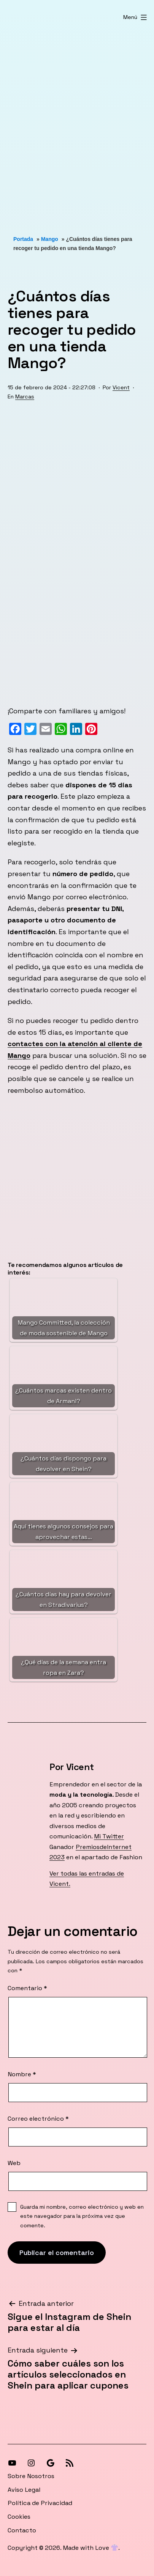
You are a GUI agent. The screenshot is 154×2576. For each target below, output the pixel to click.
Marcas (24, 396)
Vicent (121, 387)
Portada (23, 239)
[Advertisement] (77, 123)
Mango (49, 239)
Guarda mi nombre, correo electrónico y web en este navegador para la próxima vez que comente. (82, 2216)
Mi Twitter (109, 1836)
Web (14, 2163)
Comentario (27, 1988)
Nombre (22, 2074)
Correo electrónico (38, 2119)
